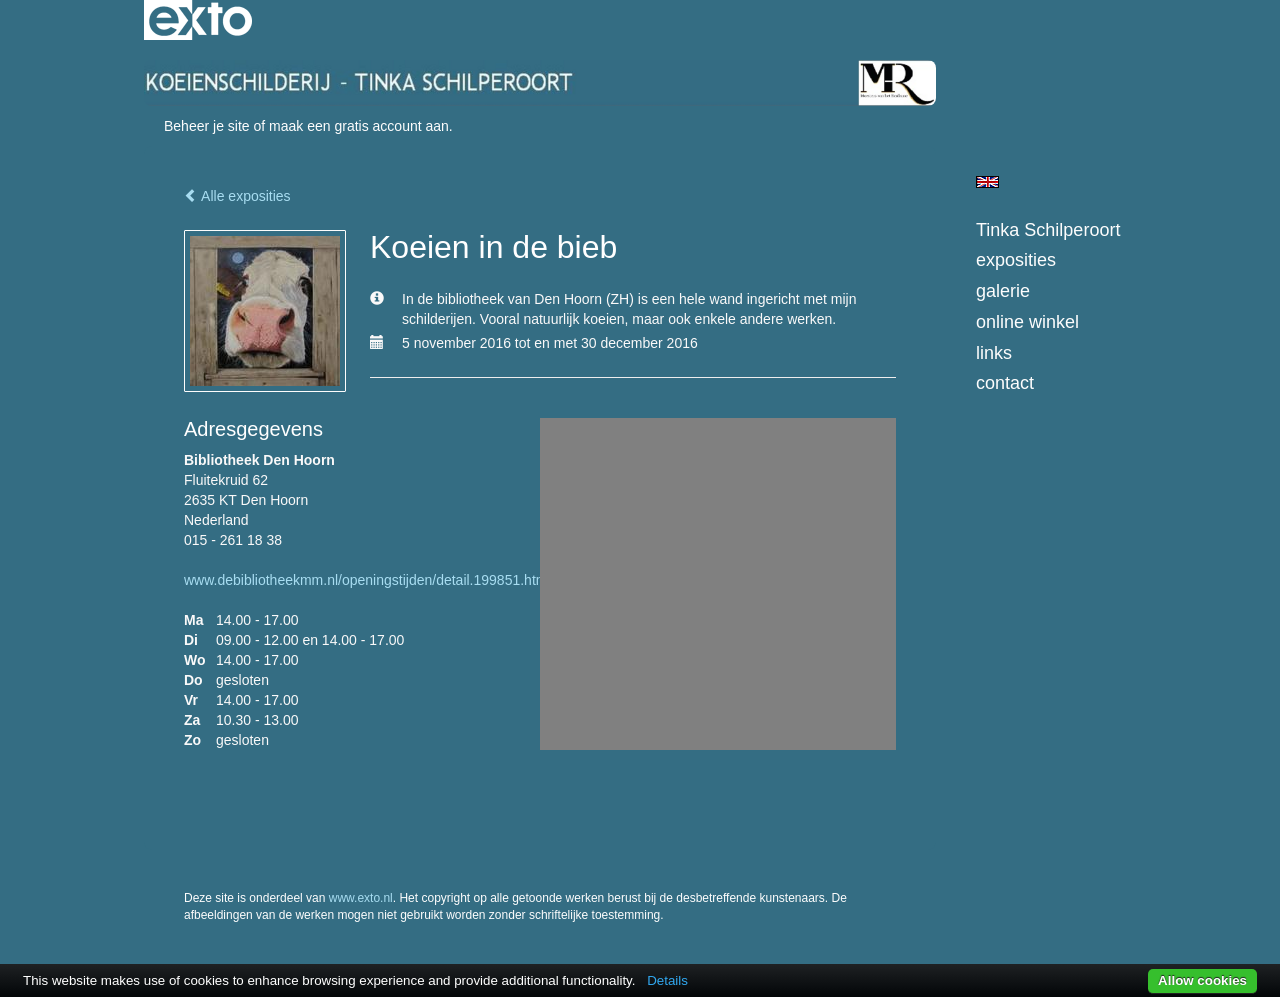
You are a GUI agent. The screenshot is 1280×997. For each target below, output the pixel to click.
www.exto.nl (361, 898)
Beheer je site (207, 126)
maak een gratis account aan (359, 126)
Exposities (1016, 260)
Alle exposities (237, 196)
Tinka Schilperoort (1048, 230)
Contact (1005, 383)
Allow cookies (1202, 980)
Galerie (1003, 291)
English (987, 182)
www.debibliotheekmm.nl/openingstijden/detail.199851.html (367, 580)
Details (667, 980)
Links (994, 353)
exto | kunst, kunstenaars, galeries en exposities (200, 20)
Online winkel (1027, 322)
